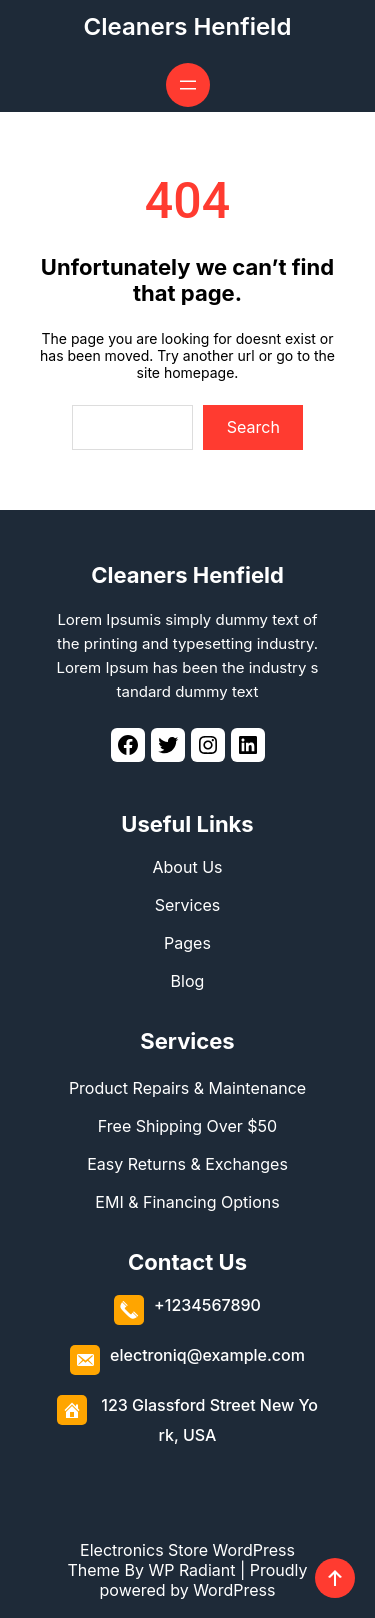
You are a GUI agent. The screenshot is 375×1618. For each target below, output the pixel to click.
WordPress (234, 1590)
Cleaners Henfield (188, 26)
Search (253, 427)
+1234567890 (207, 1305)
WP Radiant (191, 1570)
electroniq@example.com (207, 1355)
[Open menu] (188, 85)
